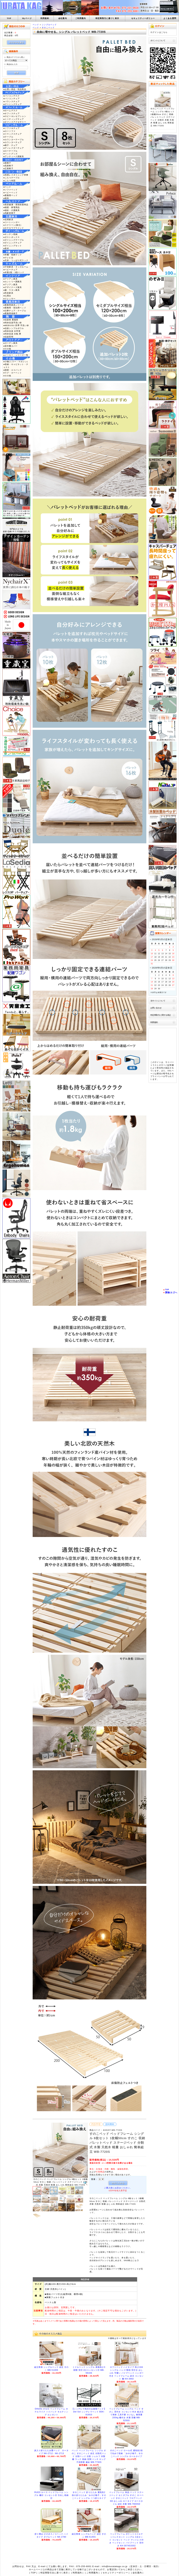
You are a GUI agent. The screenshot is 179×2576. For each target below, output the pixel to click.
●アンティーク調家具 (13, 156)
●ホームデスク (10, 110)
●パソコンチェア (11, 98)
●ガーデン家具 (10, 343)
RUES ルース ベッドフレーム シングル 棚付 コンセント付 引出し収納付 (51, 2495)
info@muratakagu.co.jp (114, 2566)
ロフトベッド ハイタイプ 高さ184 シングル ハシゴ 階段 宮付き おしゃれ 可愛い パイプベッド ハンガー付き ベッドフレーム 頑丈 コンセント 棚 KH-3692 (126, 2373)
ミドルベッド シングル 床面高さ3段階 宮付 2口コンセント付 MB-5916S (89, 2370)
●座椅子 (7, 163)
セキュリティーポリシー (143, 18)
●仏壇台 (7, 296)
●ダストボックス (11, 237)
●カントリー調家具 (12, 282)
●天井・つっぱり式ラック (15, 260)
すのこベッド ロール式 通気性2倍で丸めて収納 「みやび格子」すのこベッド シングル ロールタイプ (126, 2453)
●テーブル (8, 137)
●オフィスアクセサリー (14, 122)
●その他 (7, 349)
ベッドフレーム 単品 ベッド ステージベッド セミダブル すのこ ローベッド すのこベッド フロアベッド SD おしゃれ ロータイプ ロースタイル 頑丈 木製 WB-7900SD (126, 2498)
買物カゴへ (171, 1292)
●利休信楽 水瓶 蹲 (12, 334)
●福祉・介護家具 (11, 210)
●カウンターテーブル (13, 139)
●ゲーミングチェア (12, 104)
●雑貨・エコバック (12, 370)
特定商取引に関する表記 (160, 1015)
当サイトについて (157, 1001)
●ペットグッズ (10, 154)
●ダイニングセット (12, 246)
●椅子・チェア (10, 145)
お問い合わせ (156, 1008)
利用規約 (44, 18)
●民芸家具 (8, 293)
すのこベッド (48, 27)
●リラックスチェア (12, 134)
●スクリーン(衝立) (12, 225)
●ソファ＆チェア (11, 128)
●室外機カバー (10, 346)
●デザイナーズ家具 (12, 287)
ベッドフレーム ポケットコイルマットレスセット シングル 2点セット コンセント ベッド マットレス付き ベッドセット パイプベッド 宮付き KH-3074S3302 (126, 2540)
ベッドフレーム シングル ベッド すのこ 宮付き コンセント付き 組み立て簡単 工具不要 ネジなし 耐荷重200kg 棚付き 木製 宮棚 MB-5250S (126, 2415)
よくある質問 (169, 18)
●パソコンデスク (11, 96)
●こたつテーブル (11, 178)
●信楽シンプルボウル (13, 328)
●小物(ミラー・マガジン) (15, 361)
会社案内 (62, 18)
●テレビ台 (8, 258)
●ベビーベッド (10, 192)
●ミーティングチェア (13, 119)
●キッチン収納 (10, 234)
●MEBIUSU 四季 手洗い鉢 (16, 325)
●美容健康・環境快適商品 (15, 204)
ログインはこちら (158, 32)
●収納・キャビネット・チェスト (15, 365)
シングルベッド (49, 25)
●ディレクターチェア (13, 148)
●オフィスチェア (11, 113)
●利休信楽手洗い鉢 (12, 323)
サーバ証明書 (167, 1065)
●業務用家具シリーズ (13, 305)
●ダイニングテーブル (13, 240)
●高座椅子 (8, 166)
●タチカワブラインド (13, 228)
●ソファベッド (10, 190)
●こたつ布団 (9, 180)
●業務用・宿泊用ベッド (14, 308)
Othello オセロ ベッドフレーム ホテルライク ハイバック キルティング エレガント (51, 2412)
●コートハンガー (11, 222)
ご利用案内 (80, 18)
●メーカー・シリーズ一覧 (15, 355)
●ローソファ (9, 131)
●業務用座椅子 (10, 313)
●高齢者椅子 (9, 213)
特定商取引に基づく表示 (107, 18)
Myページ (27, 18)
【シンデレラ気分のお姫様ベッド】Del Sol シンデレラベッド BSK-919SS (89, 2412)
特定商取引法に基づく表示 (54, 2572)
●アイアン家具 (10, 279)
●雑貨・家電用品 (11, 207)
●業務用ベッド (10, 195)
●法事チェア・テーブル (14, 311)
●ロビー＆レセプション (14, 116)
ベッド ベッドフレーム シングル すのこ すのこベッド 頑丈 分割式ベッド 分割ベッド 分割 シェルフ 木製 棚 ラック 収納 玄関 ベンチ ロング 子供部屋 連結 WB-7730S (89, 2456)
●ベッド (7, 187)
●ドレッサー (9, 299)
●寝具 (6, 198)
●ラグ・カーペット (12, 373)
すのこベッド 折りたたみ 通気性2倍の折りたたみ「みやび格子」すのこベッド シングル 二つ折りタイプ (89, 2495)
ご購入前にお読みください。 (118, 2188)
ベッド (36, 25)
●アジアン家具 (10, 284)
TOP (9, 18)
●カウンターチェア (12, 142)
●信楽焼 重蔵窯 (10, 320)
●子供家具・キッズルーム (15, 267)
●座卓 (6, 248)
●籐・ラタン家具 (11, 290)
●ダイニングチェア (12, 243)
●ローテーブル (10, 151)
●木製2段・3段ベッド (13, 272)
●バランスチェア (11, 101)
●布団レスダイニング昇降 (15, 175)
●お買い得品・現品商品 (14, 89)
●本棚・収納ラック (12, 255)
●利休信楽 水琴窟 (11, 331)
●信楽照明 (8, 337)
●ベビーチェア (10, 270)
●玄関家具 (8, 219)
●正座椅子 (8, 168)
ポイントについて (157, 40)
